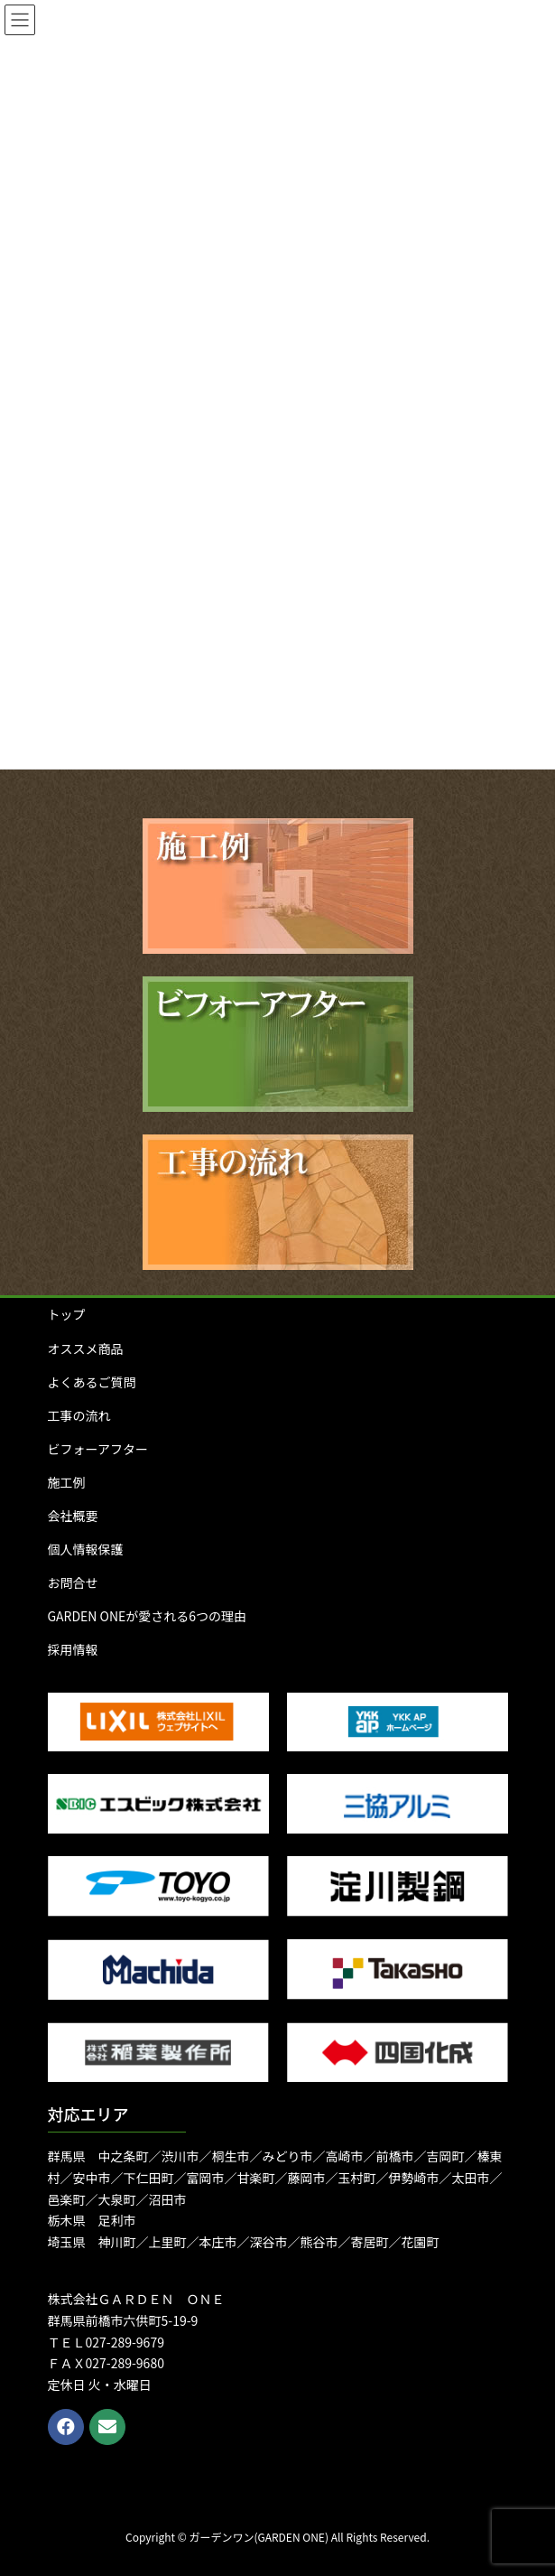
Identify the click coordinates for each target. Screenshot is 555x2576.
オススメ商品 (86, 1348)
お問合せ (73, 1582)
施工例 (67, 1482)
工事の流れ (79, 1415)
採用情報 (73, 1649)
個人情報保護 (86, 1549)
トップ (67, 1314)
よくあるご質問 (92, 1382)
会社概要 (73, 1516)
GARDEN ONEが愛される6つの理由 (147, 1616)
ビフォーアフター (98, 1449)
